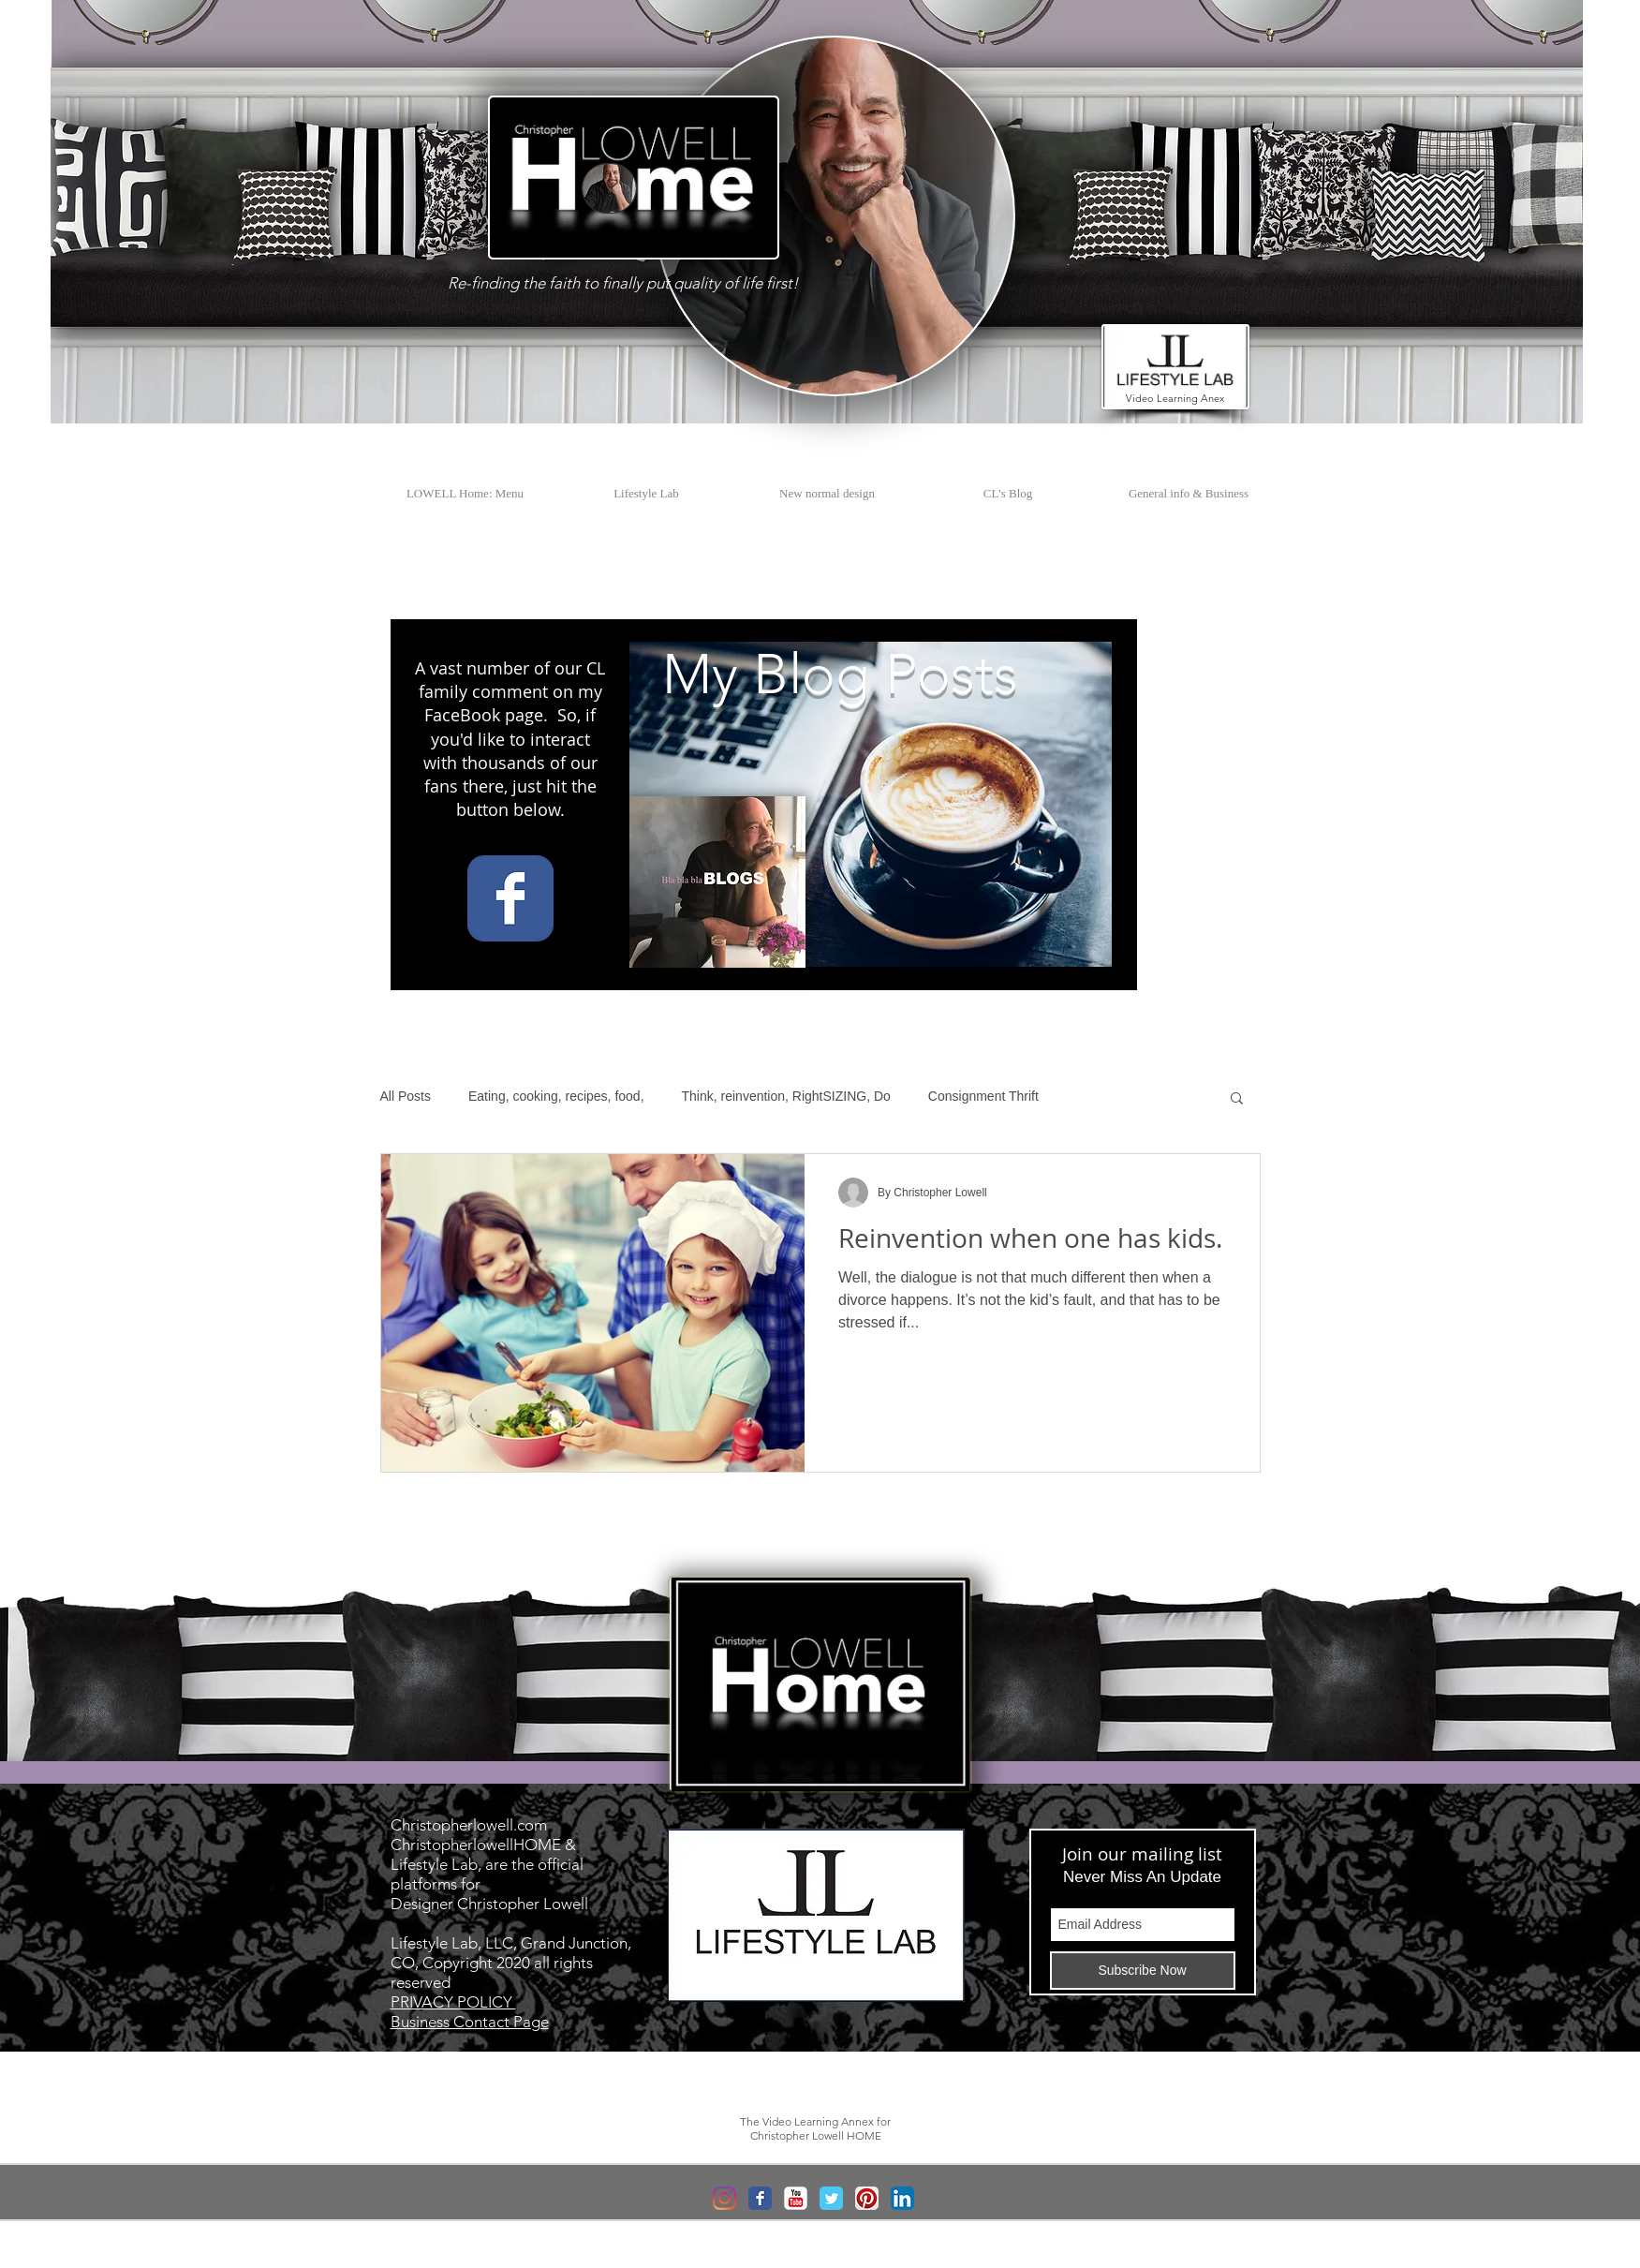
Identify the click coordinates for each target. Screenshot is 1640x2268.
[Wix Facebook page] (510, 898)
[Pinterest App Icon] (867, 2198)
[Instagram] (724, 2198)
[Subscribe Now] (1142, 1970)
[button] (609, 188)
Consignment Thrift (983, 1096)
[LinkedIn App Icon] (902, 2198)
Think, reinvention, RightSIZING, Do (786, 1096)
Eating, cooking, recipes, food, (556, 1096)
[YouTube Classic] (795, 2198)
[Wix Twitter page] (831, 2198)
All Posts (405, 1096)
